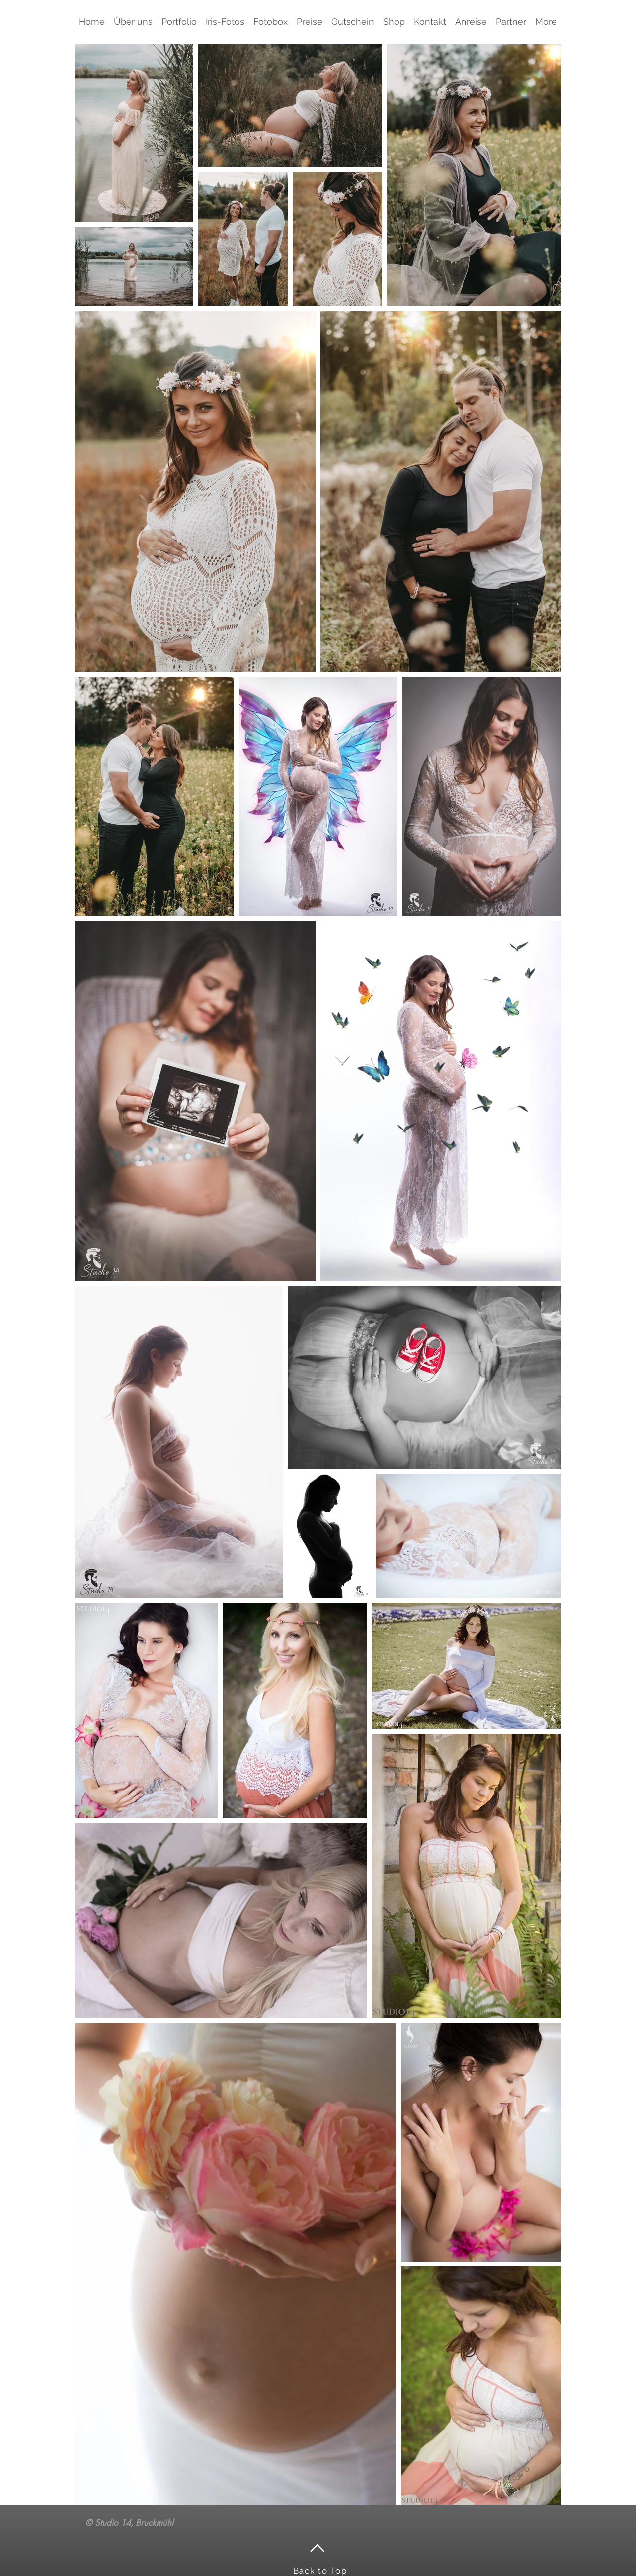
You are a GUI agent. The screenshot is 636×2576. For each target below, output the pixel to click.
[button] (179, 21)
